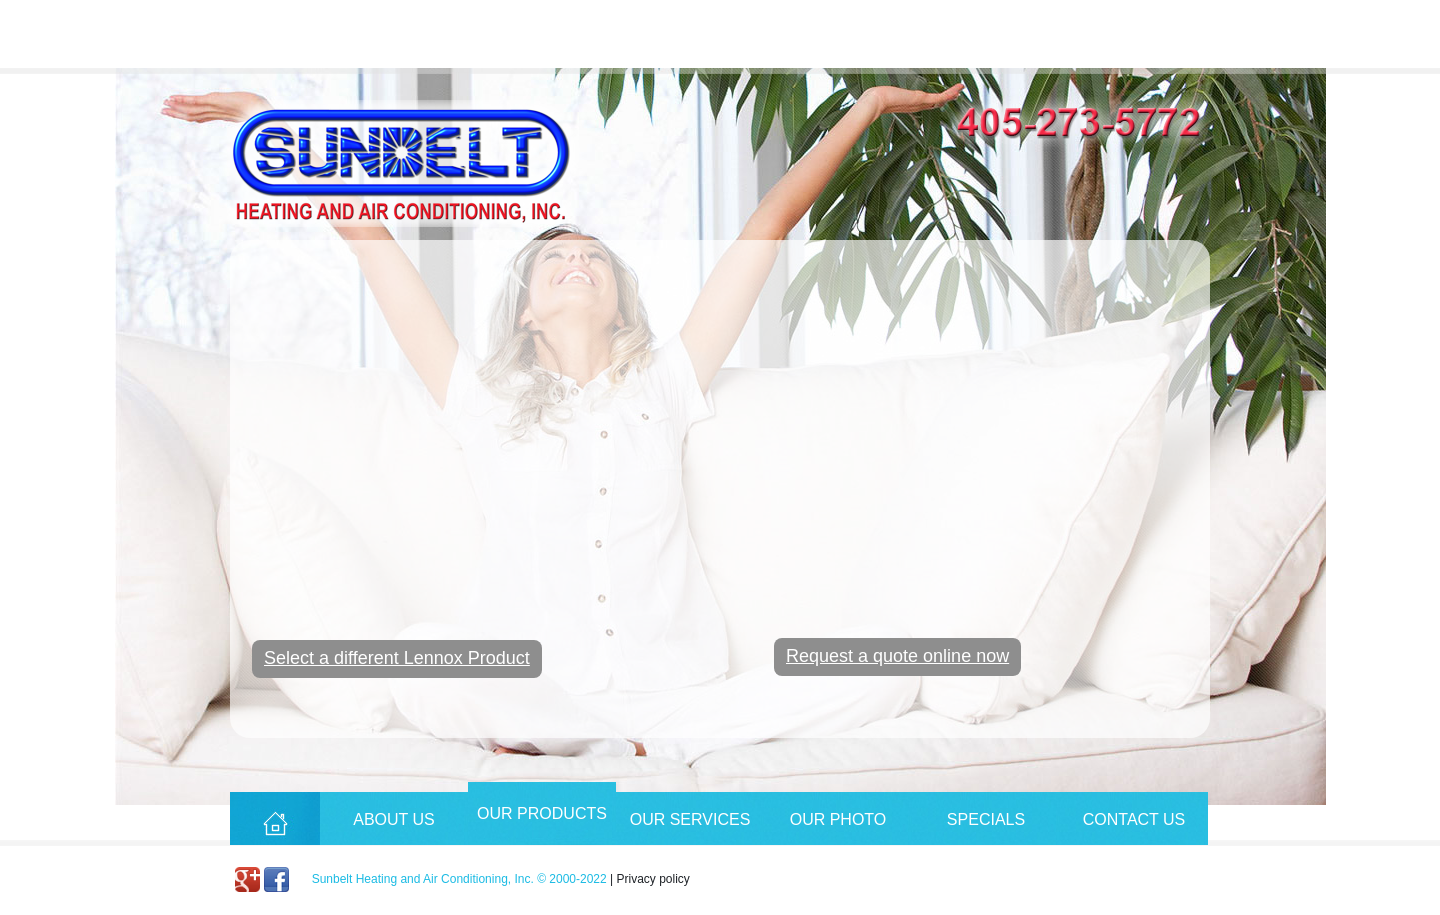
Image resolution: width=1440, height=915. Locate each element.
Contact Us (1134, 819)
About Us (394, 819)
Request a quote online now (897, 656)
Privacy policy (653, 879)
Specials (986, 819)
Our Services (690, 819)
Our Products (542, 813)
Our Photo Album (838, 828)
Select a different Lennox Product (397, 658)
